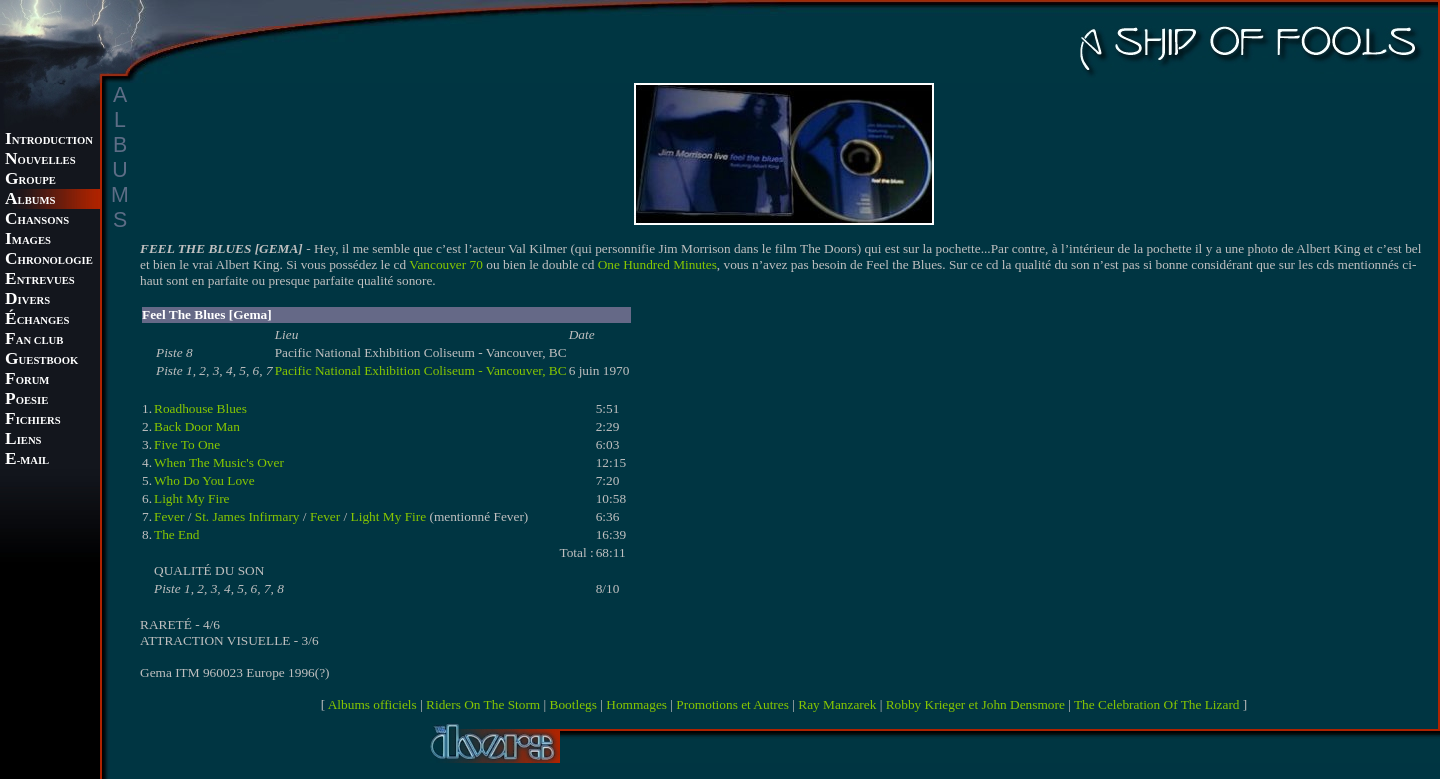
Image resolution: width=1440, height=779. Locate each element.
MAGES (28, 240)
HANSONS (37, 220)
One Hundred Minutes (657, 264)
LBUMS (30, 200)
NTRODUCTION (49, 140)
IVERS (27, 300)
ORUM (27, 380)
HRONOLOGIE (49, 260)
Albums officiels (372, 704)
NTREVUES (40, 280)
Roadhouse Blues (200, 408)
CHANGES (37, 320)
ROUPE (30, 180)
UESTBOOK (41, 360)
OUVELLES (40, 160)
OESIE (26, 400)
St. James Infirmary (247, 516)
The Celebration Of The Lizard (1157, 704)
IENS (23, 440)
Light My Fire (192, 498)
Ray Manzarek (837, 704)
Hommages (636, 704)
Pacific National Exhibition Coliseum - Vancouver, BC (421, 370)
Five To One (187, 444)
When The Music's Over (219, 462)
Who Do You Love (204, 480)
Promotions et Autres (732, 704)
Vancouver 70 (446, 264)
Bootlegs (573, 704)
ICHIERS (33, 420)
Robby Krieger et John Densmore (975, 704)
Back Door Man (197, 426)
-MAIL (27, 460)
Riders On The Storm (483, 704)
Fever (169, 516)
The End (177, 534)
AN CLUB (34, 340)
